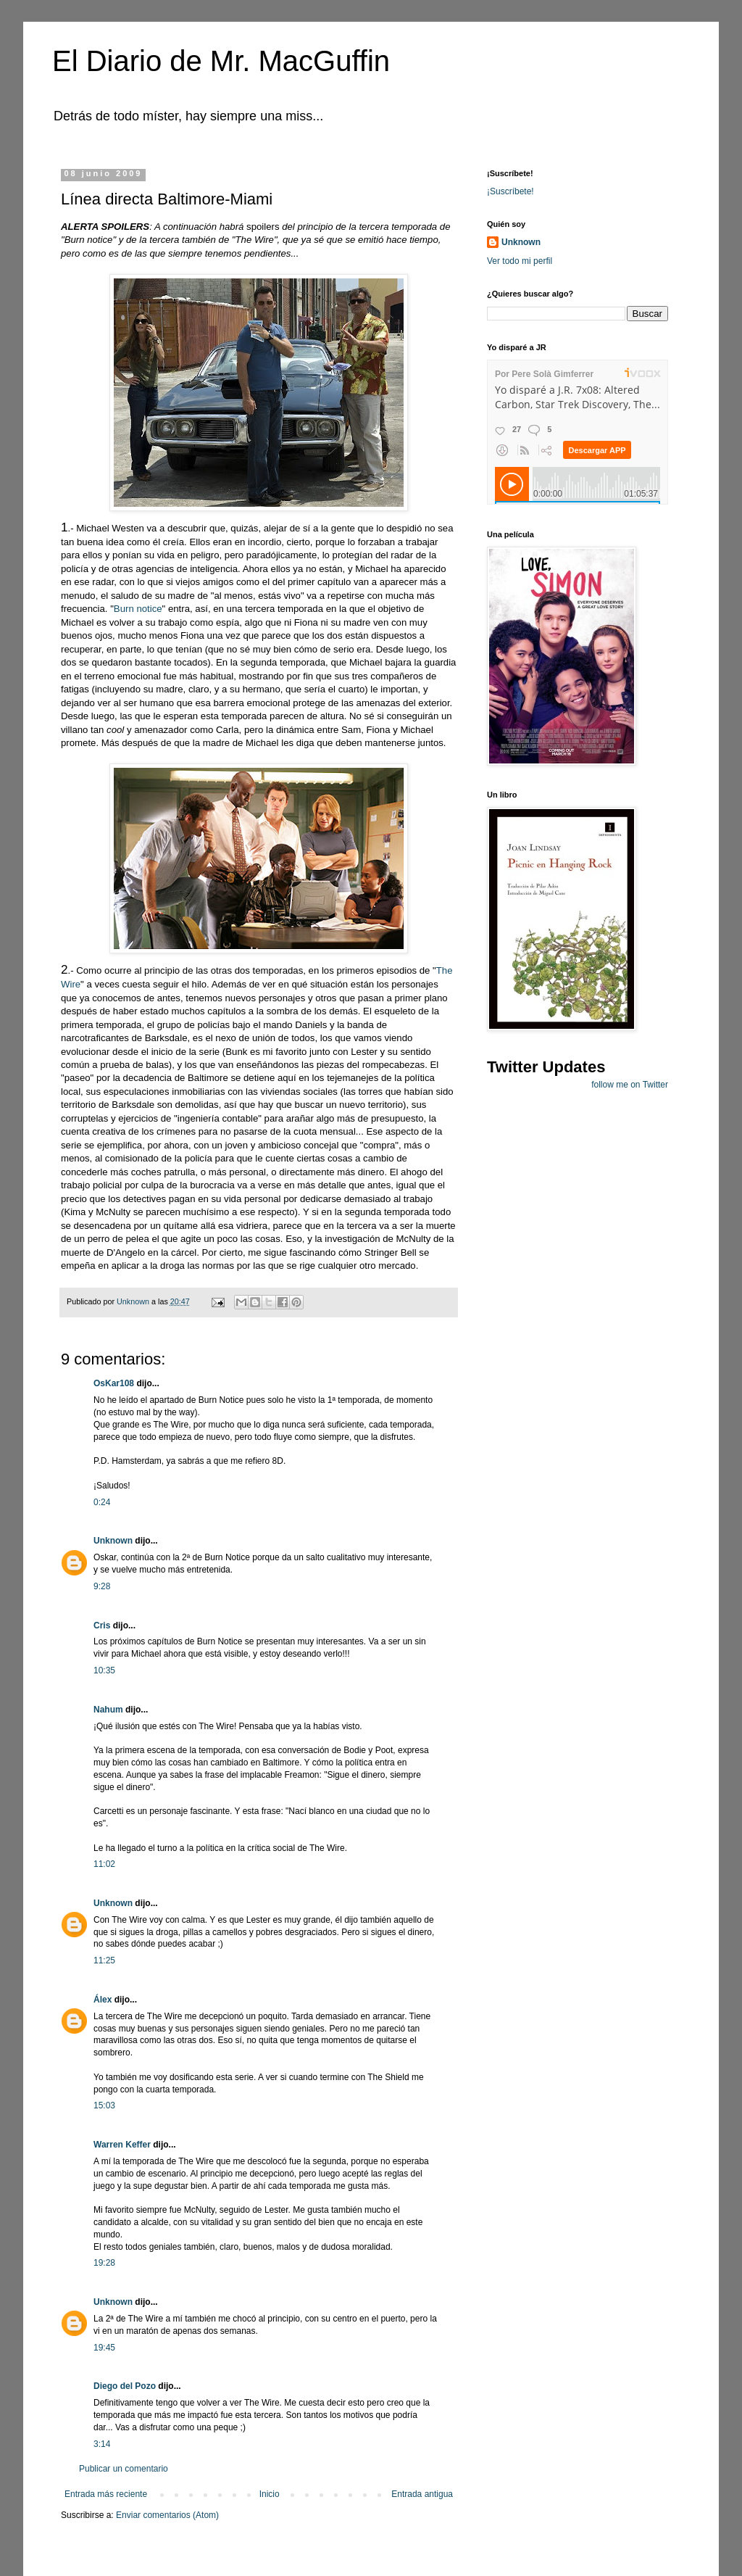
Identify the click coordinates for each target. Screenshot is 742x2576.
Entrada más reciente (105, 2494)
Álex (102, 2000)
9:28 (101, 1586)
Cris (101, 1625)
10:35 (104, 1670)
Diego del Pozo (124, 2386)
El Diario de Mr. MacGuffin (221, 61)
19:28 (104, 2263)
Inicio (269, 2494)
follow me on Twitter (629, 1085)
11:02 (104, 1864)
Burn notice (138, 608)
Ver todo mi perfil (519, 261)
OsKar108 (113, 1383)
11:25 (104, 1960)
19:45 (104, 2348)
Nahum (108, 1710)
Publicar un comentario (123, 2469)
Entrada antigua (422, 2494)
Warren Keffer (122, 2145)
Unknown (113, 1541)
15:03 (104, 2105)
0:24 (101, 1502)
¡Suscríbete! (510, 191)
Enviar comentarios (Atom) (167, 2515)
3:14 (101, 2444)
